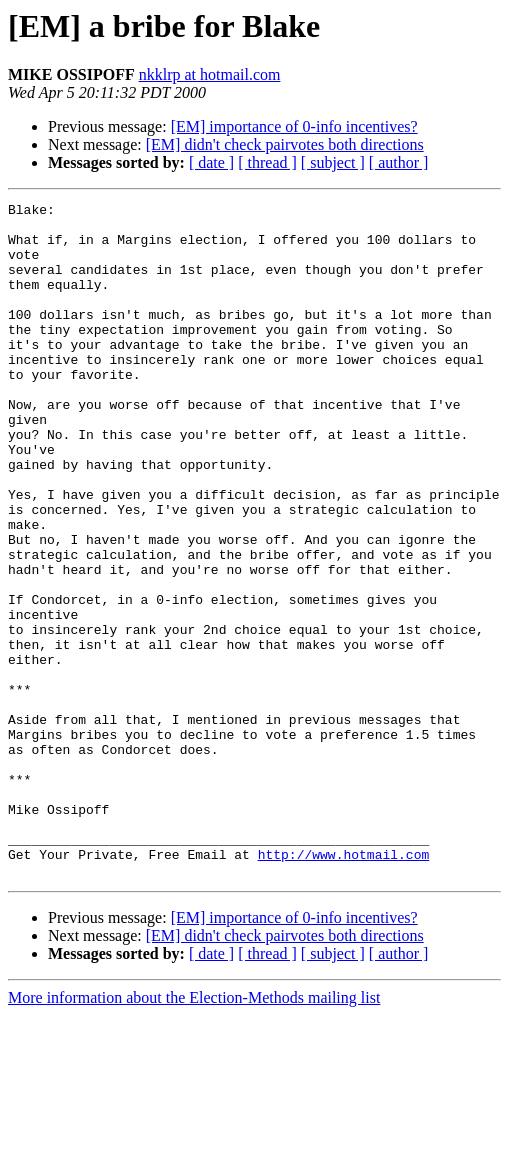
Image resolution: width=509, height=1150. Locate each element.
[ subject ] (333, 162)
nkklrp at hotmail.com (210, 74)
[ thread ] (267, 162)
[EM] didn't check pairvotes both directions (285, 144)
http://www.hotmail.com (344, 986)
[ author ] (399, 162)
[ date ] (211, 162)
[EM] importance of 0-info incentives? (294, 126)
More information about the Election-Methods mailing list (194, 1132)
